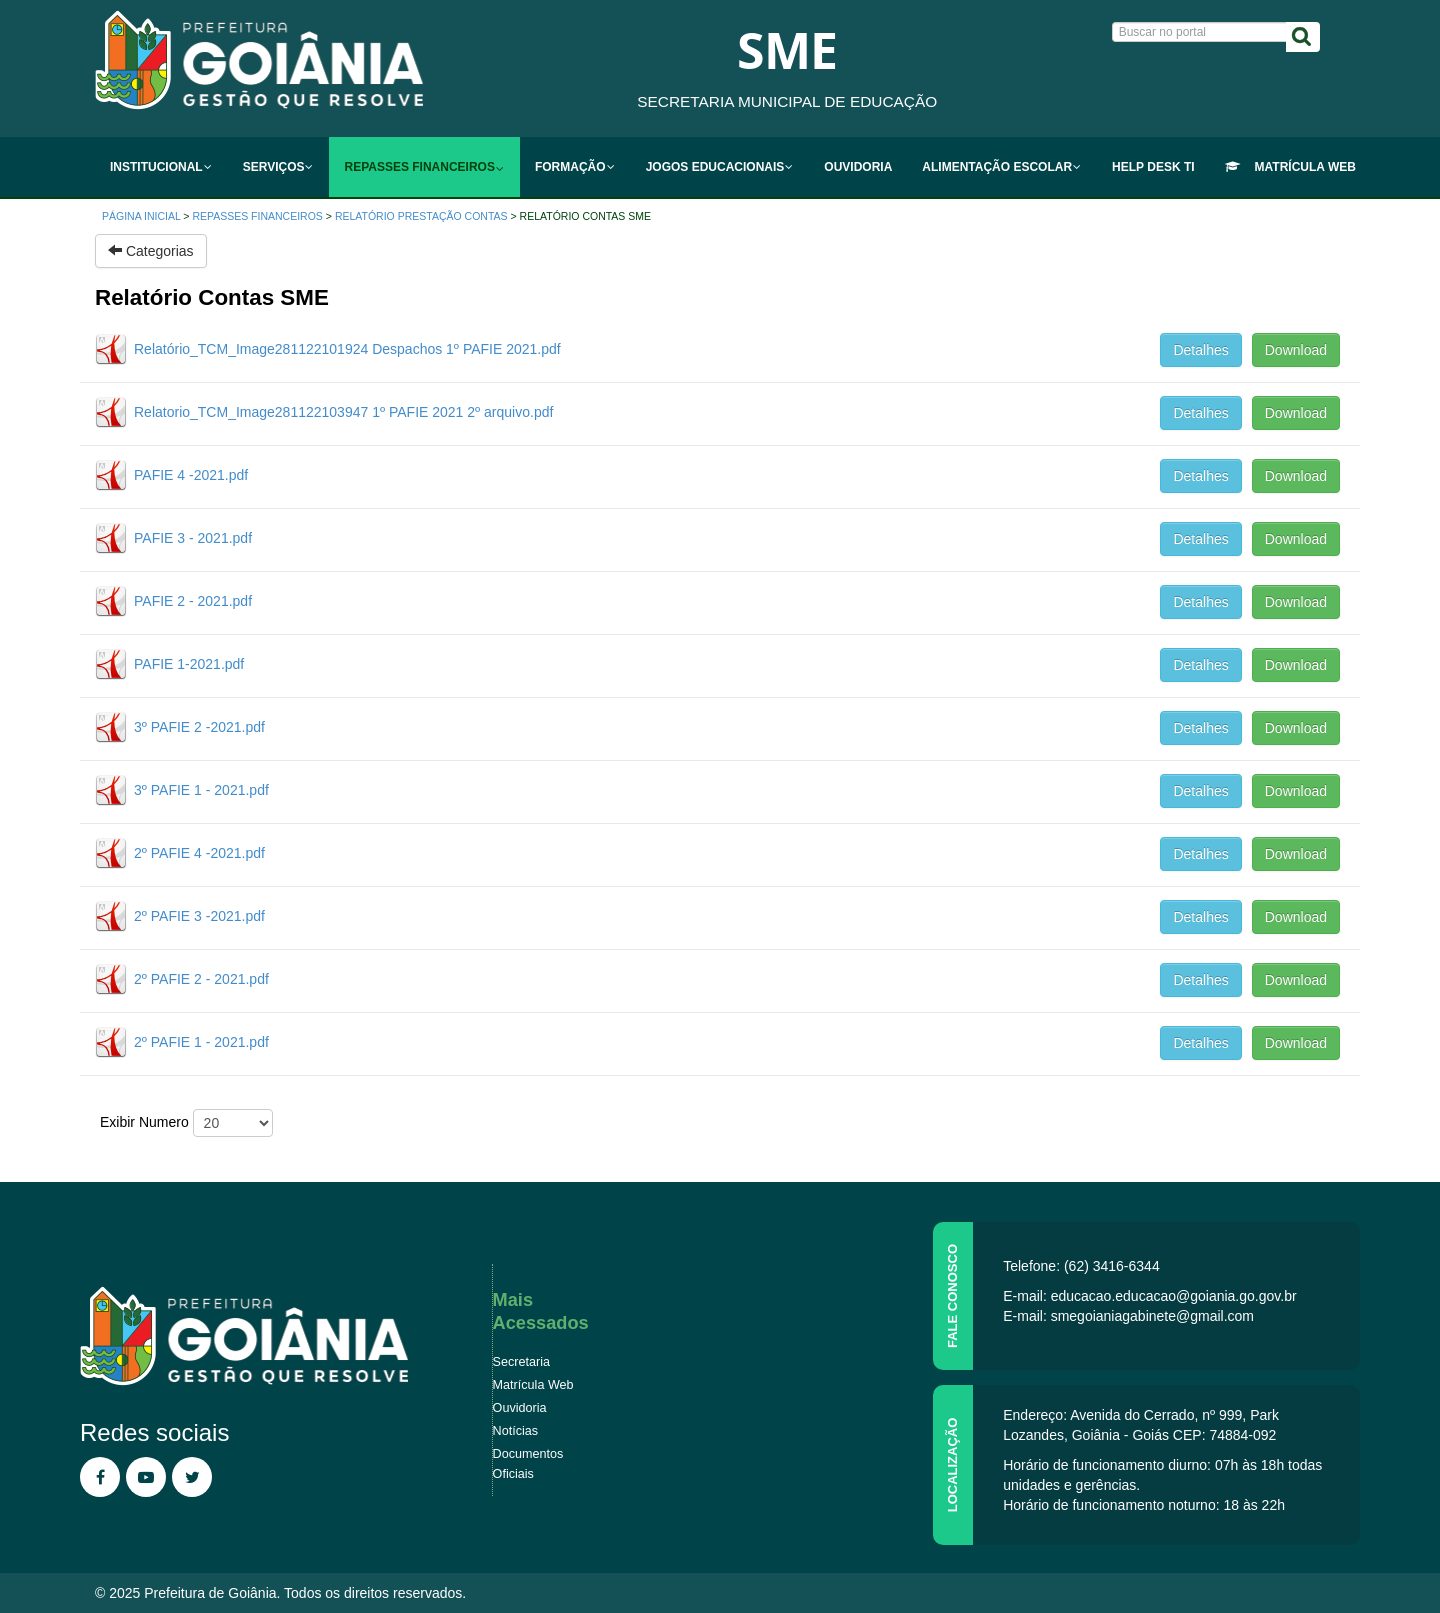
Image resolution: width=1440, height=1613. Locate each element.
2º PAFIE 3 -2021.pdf (199, 916)
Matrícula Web (533, 1385)
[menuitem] (161, 167)
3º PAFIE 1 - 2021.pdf (201, 790)
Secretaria (521, 1362)
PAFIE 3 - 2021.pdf (193, 538)
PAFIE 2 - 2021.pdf (193, 601)
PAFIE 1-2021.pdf (189, 664)
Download (1296, 350)
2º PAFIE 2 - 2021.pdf (201, 979)
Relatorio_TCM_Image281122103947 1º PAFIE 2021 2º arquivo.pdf (343, 412)
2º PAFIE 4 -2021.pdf (199, 853)
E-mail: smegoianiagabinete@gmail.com (1128, 1316)
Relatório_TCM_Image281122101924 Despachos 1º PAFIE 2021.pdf (347, 349)
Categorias (151, 251)
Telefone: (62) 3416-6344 (1081, 1266)
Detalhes (1200, 350)
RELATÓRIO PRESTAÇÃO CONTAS (421, 216)
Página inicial (141, 216)
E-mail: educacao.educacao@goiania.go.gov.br (1149, 1296)
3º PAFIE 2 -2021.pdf (199, 727)
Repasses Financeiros (257, 216)
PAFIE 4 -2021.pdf (191, 475)
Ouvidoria (520, 1408)
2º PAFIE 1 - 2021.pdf (201, 1042)
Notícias (516, 1431)
